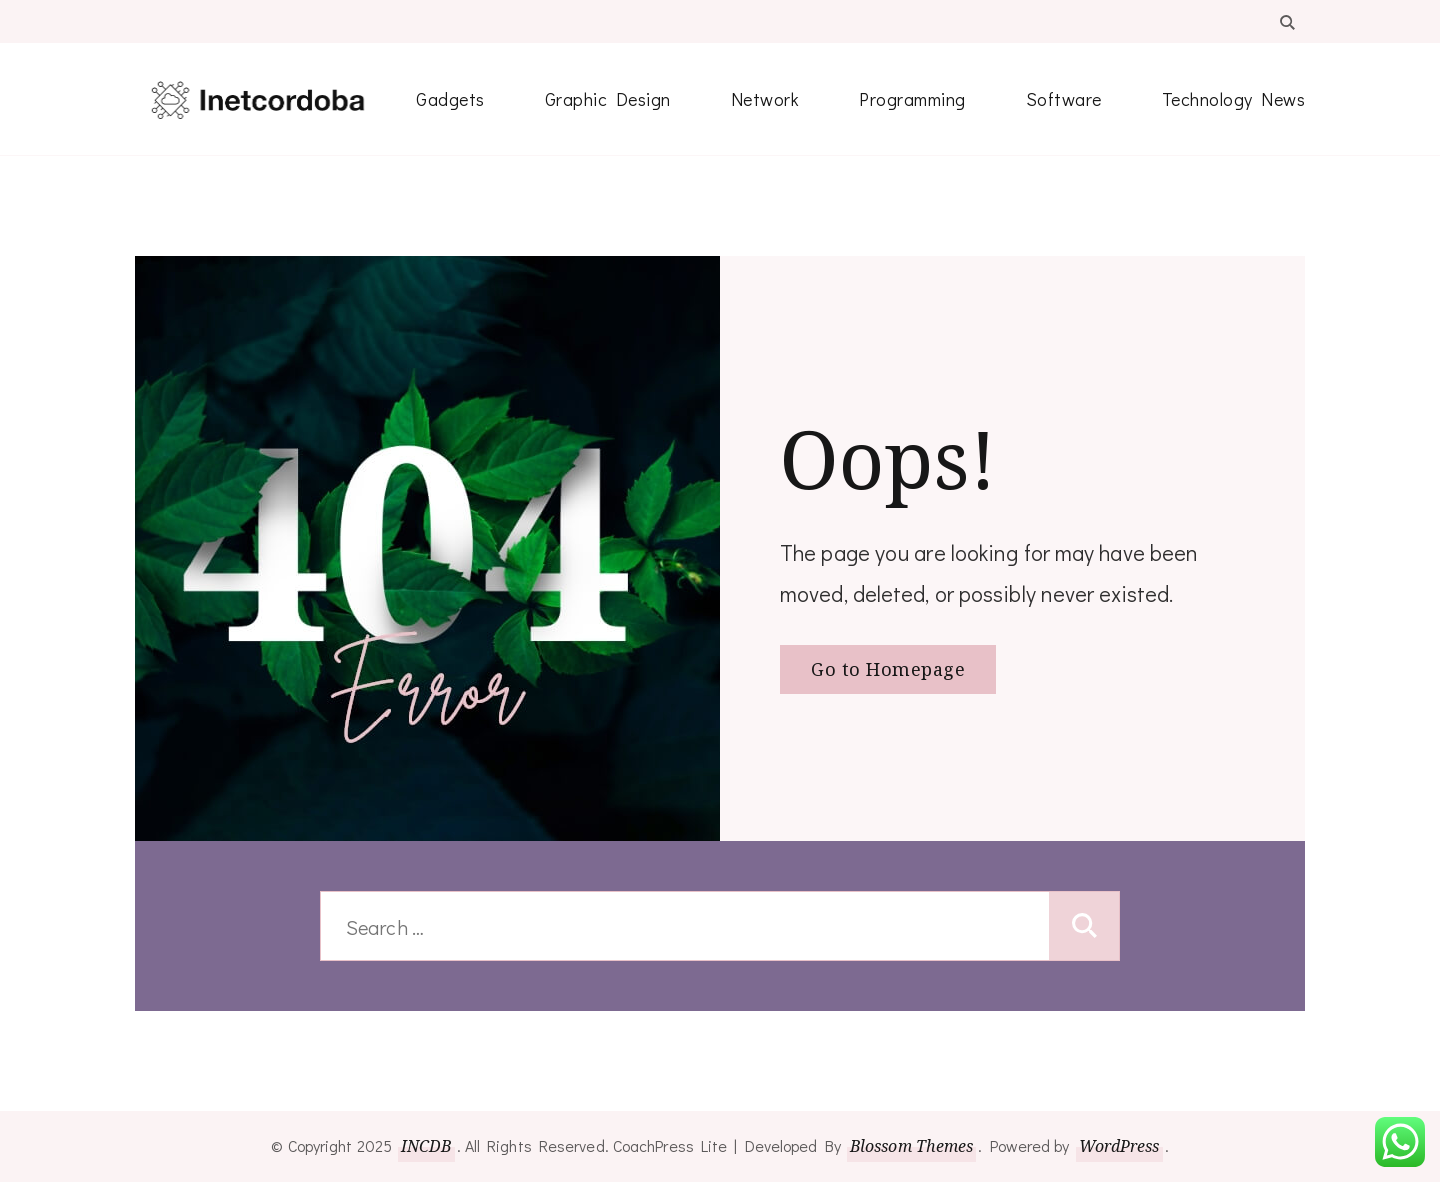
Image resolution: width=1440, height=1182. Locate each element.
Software (1064, 99)
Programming (912, 99)
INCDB (426, 1146)
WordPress (1119, 1146)
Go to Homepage (888, 669)
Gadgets (450, 99)
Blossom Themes (911, 1146)
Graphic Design (608, 99)
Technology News (1234, 99)
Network (765, 99)
